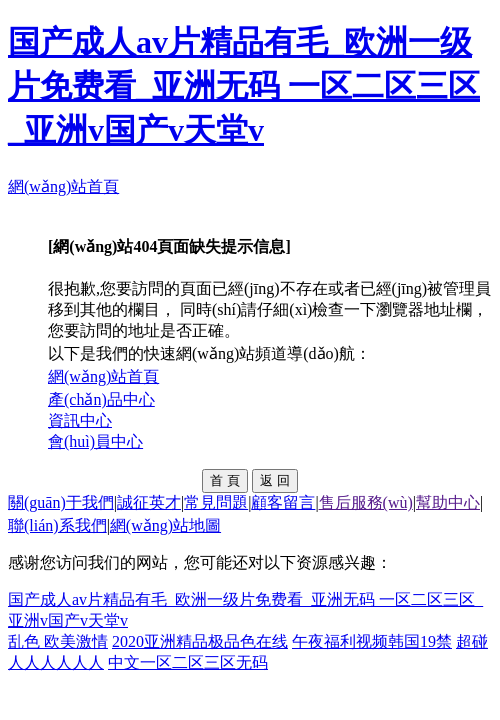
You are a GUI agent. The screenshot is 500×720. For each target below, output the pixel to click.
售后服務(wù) (366, 502)
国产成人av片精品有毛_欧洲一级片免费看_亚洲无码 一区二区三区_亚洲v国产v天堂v (244, 86)
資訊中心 (80, 420)
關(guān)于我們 (61, 502)
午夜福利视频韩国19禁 (372, 641)
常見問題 (216, 502)
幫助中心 (448, 502)
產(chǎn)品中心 (101, 399)
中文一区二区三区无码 (188, 662)
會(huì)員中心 (95, 441)
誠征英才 (149, 502)
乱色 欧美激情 (58, 641)
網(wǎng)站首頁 (63, 186)
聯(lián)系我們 (57, 525)
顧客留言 (283, 502)
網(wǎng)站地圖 (165, 525)
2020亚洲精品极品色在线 (200, 641)
